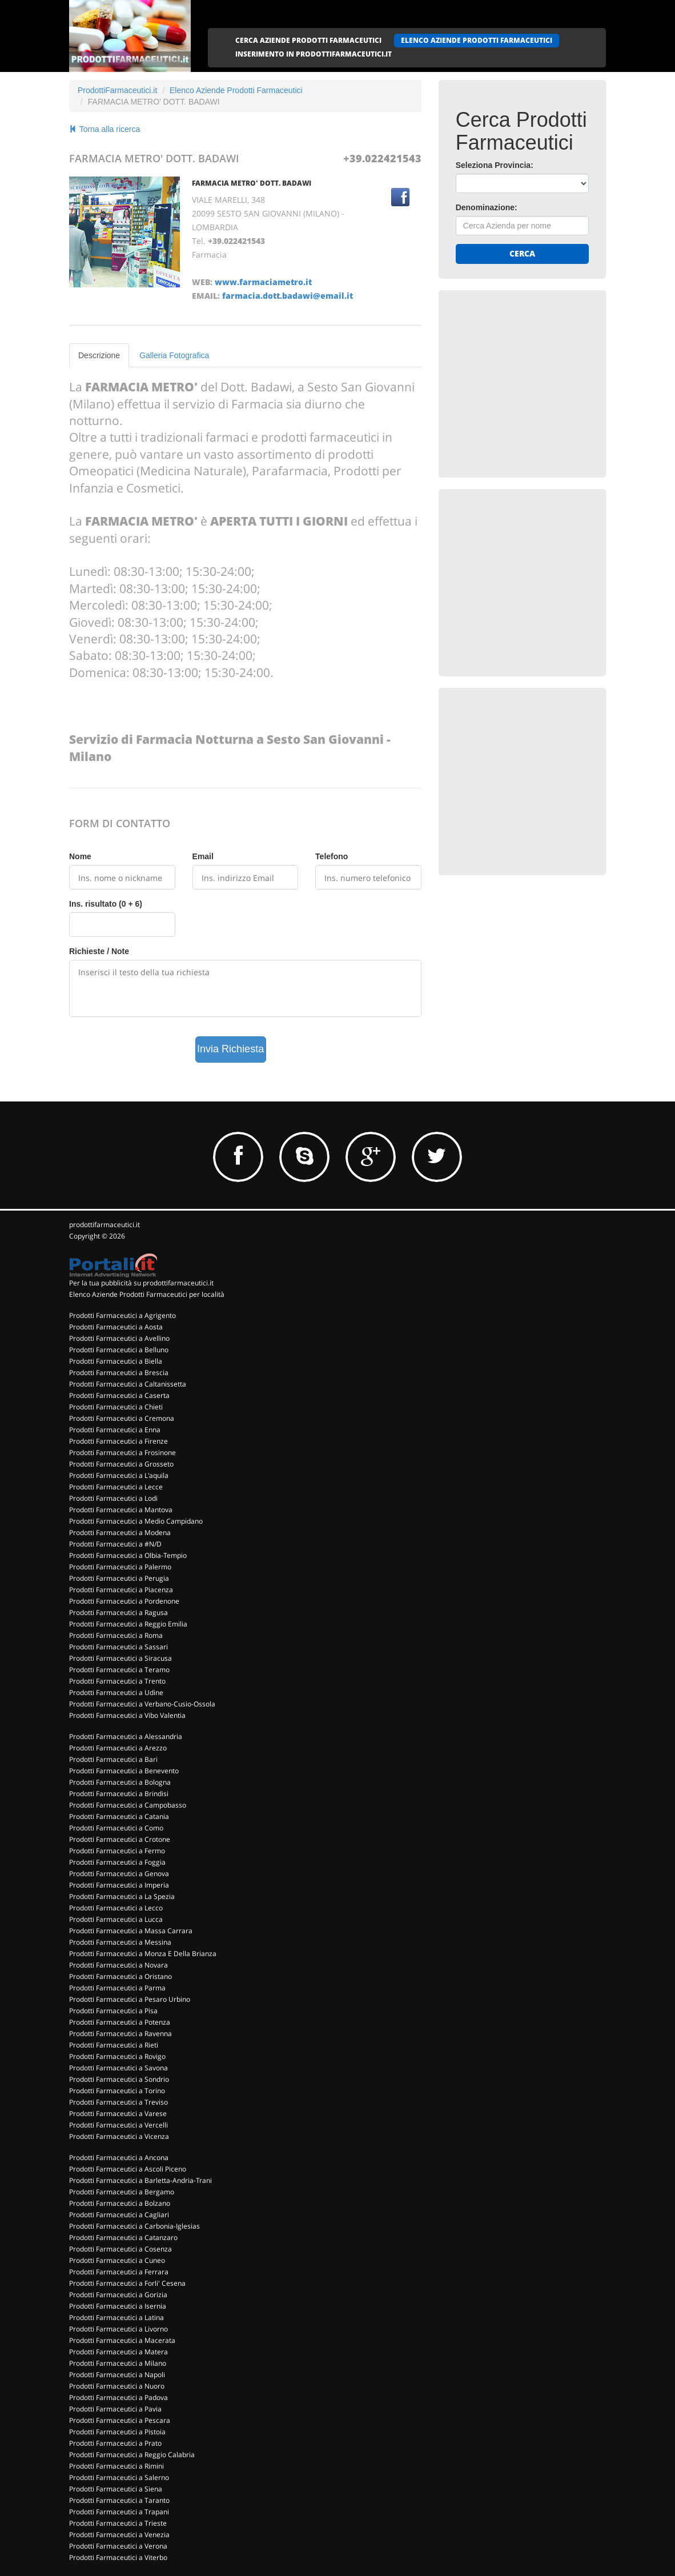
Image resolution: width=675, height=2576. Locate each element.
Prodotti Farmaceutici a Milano (117, 2363)
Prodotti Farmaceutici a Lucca (116, 1919)
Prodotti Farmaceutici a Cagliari (119, 2215)
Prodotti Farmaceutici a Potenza (119, 2022)
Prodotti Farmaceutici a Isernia (117, 2306)
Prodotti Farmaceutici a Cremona (121, 1418)
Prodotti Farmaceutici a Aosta (116, 1327)
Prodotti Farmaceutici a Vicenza (119, 2136)
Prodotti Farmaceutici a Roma (116, 1635)
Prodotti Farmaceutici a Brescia (118, 1372)
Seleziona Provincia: (494, 165)
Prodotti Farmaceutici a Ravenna (120, 2033)
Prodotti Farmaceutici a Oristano (120, 1976)
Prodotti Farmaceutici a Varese (118, 2113)
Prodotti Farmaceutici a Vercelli (118, 2125)
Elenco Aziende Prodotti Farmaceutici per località (146, 1294)
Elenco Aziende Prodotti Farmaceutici (236, 90)
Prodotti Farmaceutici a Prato (115, 2443)
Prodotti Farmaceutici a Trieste (118, 2523)
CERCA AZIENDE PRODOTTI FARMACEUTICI (308, 40)
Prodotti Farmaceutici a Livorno (118, 2329)
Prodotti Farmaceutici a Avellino (119, 1338)
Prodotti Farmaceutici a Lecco (116, 1908)
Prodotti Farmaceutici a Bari (113, 1759)
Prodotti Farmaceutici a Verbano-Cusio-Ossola (142, 1704)
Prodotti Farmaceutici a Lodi (113, 1498)
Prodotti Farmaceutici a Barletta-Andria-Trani (140, 2180)
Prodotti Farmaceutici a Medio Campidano (136, 1521)
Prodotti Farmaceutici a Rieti (113, 2045)
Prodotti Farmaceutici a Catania (119, 1816)
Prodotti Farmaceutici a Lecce (116, 1487)
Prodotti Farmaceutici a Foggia (117, 1862)
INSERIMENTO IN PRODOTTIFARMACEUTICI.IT (313, 54)
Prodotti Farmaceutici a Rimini (116, 2466)
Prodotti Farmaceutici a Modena (120, 1532)
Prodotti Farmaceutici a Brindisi (118, 1793)
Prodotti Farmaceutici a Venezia (119, 2534)
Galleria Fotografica (174, 355)
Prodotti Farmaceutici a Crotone (119, 1839)
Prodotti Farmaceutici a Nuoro (116, 2386)
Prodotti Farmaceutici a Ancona (118, 2157)
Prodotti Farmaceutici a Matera (118, 2352)
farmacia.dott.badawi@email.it (287, 295)
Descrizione (99, 355)
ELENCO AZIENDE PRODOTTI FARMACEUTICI (476, 40)
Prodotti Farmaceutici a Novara (118, 1965)
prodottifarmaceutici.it (104, 1224)
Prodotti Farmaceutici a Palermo (120, 1567)
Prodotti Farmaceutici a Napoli (117, 2374)
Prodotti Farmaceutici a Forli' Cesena (127, 2283)
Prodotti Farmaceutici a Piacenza (121, 1590)
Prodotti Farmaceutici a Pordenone (124, 1601)
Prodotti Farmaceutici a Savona (118, 2068)
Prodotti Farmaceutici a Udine (116, 1692)
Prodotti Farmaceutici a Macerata (122, 2340)
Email (203, 856)
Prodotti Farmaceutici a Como (116, 1828)
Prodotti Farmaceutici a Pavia (115, 2409)
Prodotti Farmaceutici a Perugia (119, 1578)
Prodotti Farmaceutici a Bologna (120, 1782)
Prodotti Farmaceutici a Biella (115, 1361)
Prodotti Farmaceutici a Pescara (119, 2420)
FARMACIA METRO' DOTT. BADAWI (251, 183)
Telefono (331, 856)
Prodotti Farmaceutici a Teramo (119, 1669)
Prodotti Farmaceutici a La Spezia (122, 1896)
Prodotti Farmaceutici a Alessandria (125, 1736)
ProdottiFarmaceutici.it (117, 90)
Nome (80, 856)
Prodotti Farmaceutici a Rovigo (117, 2056)
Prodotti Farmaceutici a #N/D (115, 1544)
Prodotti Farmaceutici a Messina (120, 1942)
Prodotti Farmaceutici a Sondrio (119, 2079)
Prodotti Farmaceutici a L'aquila (118, 1475)
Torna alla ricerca (104, 129)
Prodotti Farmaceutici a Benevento (124, 1771)
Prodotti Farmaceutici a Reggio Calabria (132, 2454)
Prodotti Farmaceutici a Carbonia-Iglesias (134, 2226)
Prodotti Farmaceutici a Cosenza (120, 2249)
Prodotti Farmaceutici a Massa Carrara (130, 1931)
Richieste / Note (99, 951)
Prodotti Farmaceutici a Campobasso (127, 1805)
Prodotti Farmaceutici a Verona (118, 2546)
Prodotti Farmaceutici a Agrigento (122, 1315)
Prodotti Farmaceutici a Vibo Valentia (127, 1715)
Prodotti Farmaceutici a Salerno (119, 2477)
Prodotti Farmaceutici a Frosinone (122, 1452)
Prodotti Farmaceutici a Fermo (117, 1851)
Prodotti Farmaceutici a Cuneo (117, 2260)
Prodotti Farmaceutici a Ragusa (118, 1612)
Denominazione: (486, 207)
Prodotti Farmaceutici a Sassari (118, 1647)
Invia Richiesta (230, 1049)
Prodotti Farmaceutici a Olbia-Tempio (128, 1555)
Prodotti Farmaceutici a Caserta (119, 1395)
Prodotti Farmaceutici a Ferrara (118, 2272)
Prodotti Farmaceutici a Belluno (118, 1350)
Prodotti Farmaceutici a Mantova (120, 1510)
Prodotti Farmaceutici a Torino (117, 2091)
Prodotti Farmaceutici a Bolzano (119, 2203)
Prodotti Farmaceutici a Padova (118, 2397)
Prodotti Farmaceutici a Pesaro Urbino (129, 1999)
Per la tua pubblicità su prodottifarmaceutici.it (141, 1283)
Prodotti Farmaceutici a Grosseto (121, 1464)
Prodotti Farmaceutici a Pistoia (117, 2432)
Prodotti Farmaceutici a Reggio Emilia (128, 1624)
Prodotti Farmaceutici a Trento (117, 1681)
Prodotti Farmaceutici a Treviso (118, 2102)
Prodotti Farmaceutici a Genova (119, 1873)
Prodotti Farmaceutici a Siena (115, 2489)
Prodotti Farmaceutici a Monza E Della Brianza (142, 1953)
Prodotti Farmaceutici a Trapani (119, 2512)
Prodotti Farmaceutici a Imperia (119, 1885)
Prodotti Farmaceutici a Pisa (113, 2011)
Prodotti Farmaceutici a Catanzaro (123, 2237)
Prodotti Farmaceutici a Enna (114, 1430)
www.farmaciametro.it (263, 282)
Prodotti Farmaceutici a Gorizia (118, 2294)
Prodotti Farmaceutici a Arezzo (118, 1748)
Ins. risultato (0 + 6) (105, 903)
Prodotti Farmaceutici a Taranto (119, 2500)
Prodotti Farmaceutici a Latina (116, 2317)
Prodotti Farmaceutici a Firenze (118, 1441)
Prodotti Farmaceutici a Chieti (116, 1407)
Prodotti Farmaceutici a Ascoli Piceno (127, 2169)
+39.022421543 (382, 158)
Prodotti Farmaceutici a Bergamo (121, 2192)
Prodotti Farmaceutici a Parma (117, 1988)
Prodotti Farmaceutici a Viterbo (118, 2557)
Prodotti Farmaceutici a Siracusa (120, 1658)
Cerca (522, 253)
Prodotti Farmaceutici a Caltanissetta (127, 1384)
